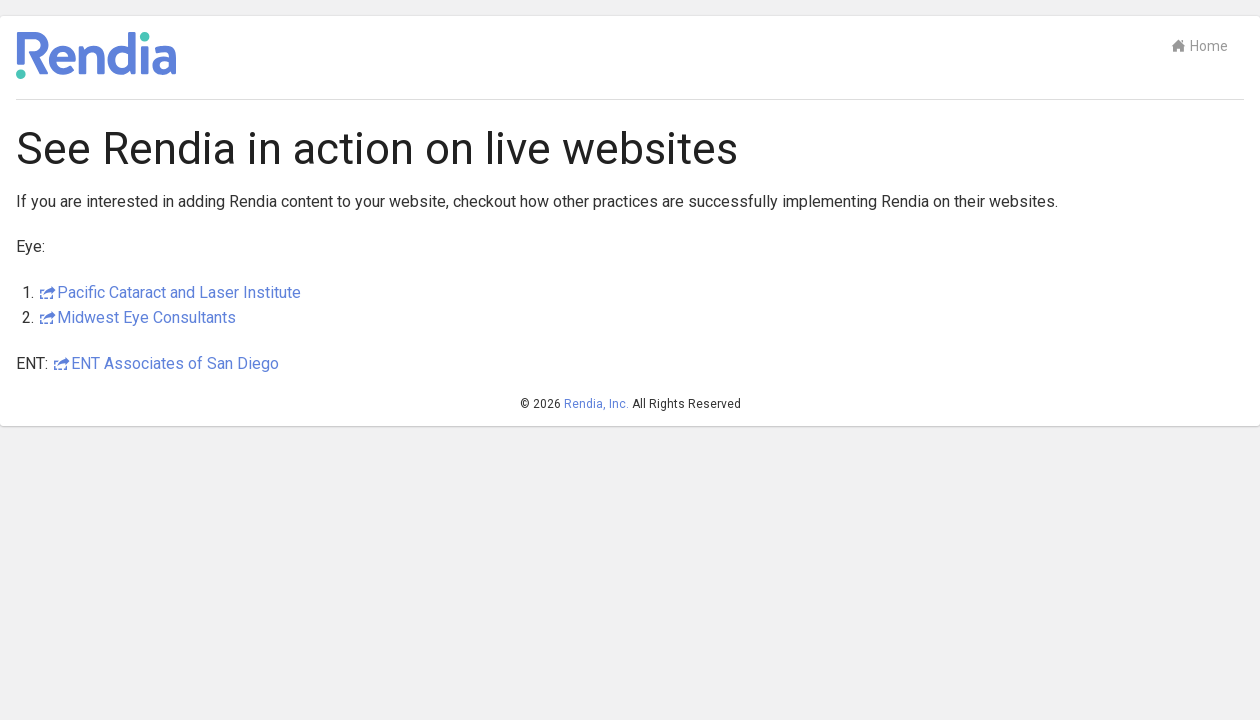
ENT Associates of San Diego (175, 363)
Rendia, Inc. (596, 404)
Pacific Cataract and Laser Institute (179, 292)
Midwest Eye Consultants (146, 317)
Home (1199, 46)
